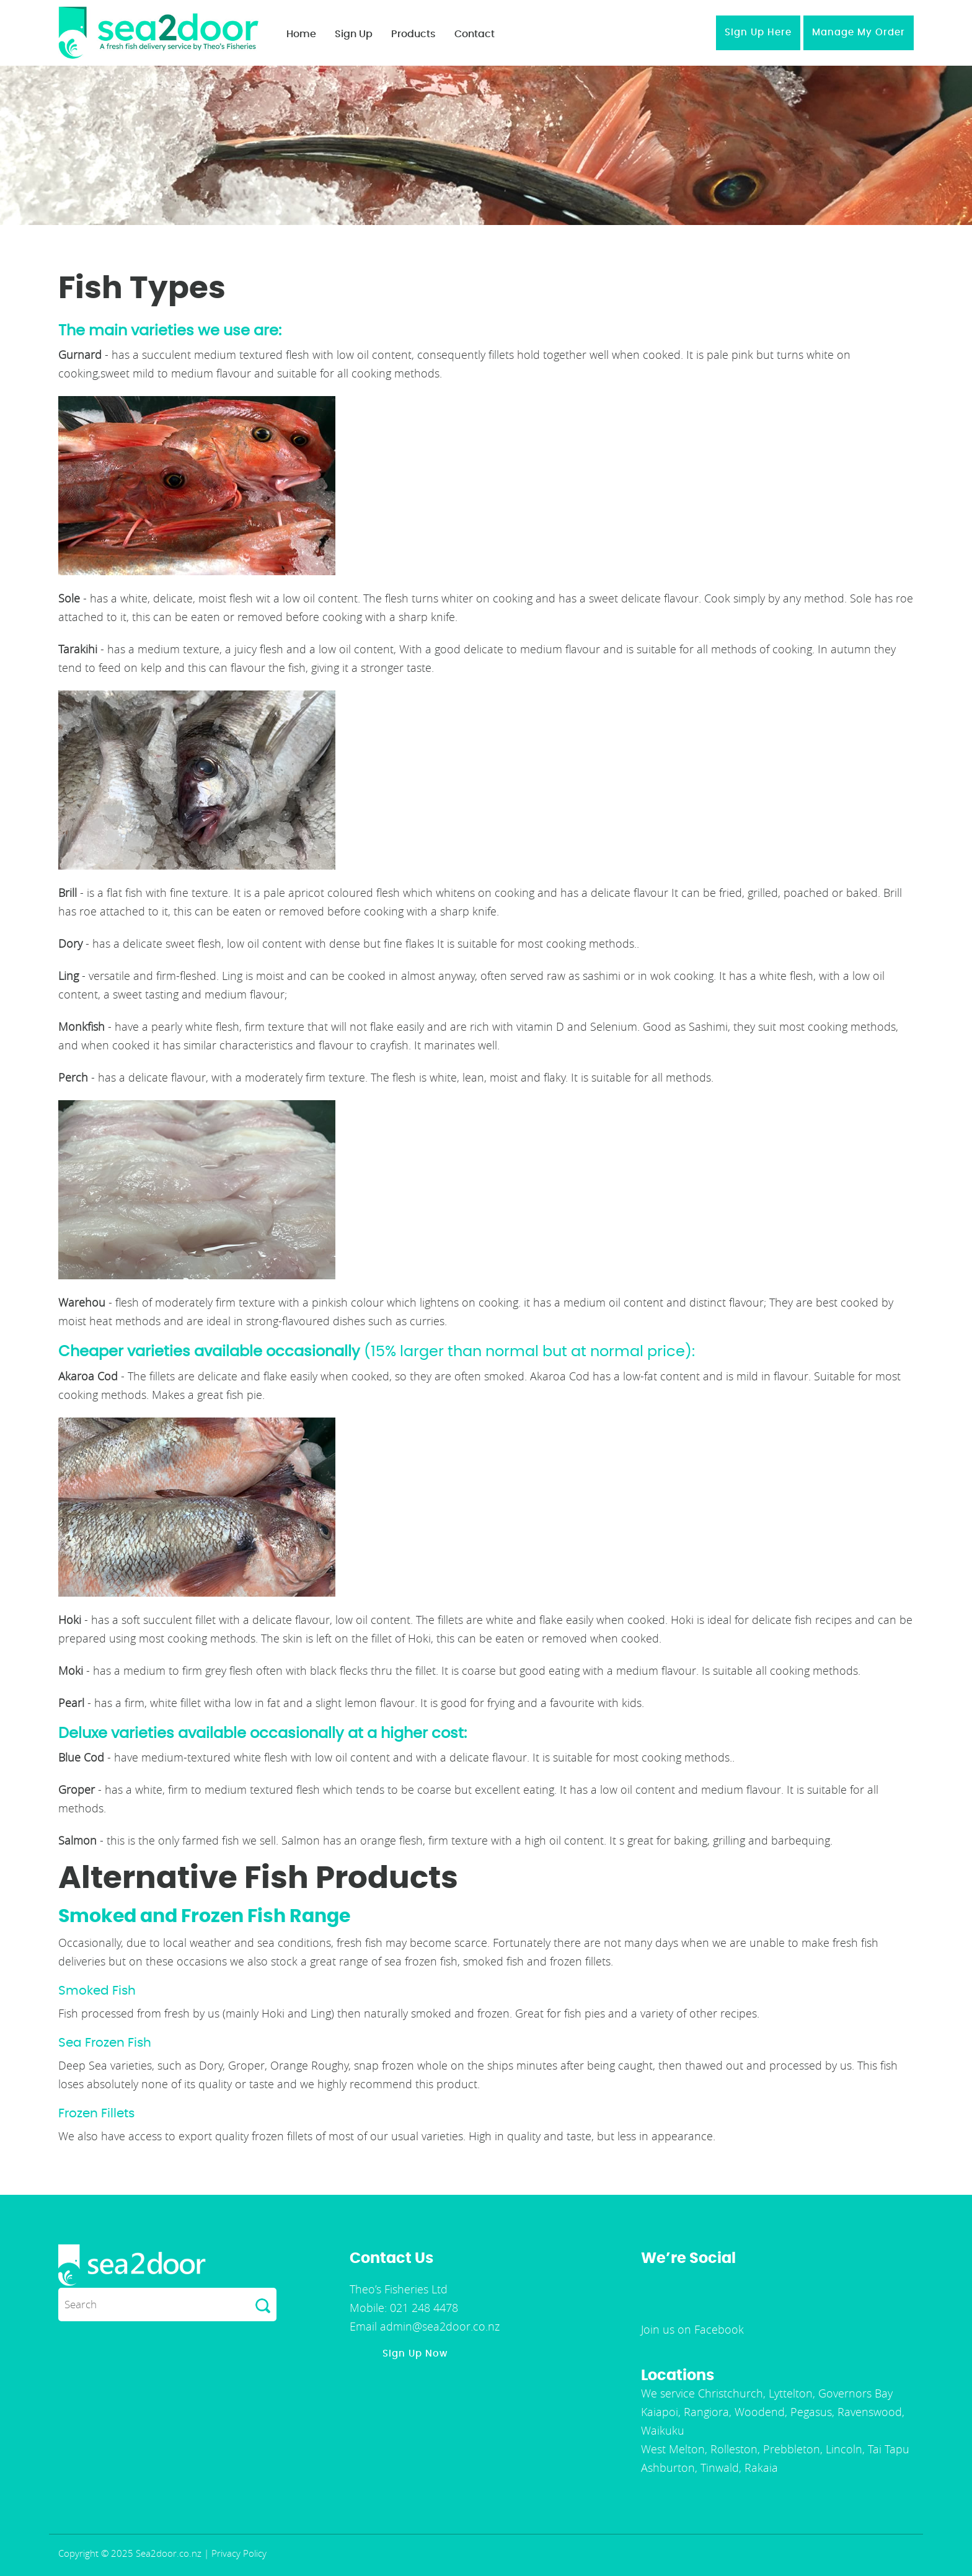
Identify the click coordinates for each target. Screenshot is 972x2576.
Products (413, 34)
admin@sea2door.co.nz (438, 2326)
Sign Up (354, 34)
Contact (474, 34)
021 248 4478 (422, 2307)
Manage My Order (858, 32)
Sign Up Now (415, 2353)
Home (301, 34)
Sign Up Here (758, 32)
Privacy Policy (239, 2553)
